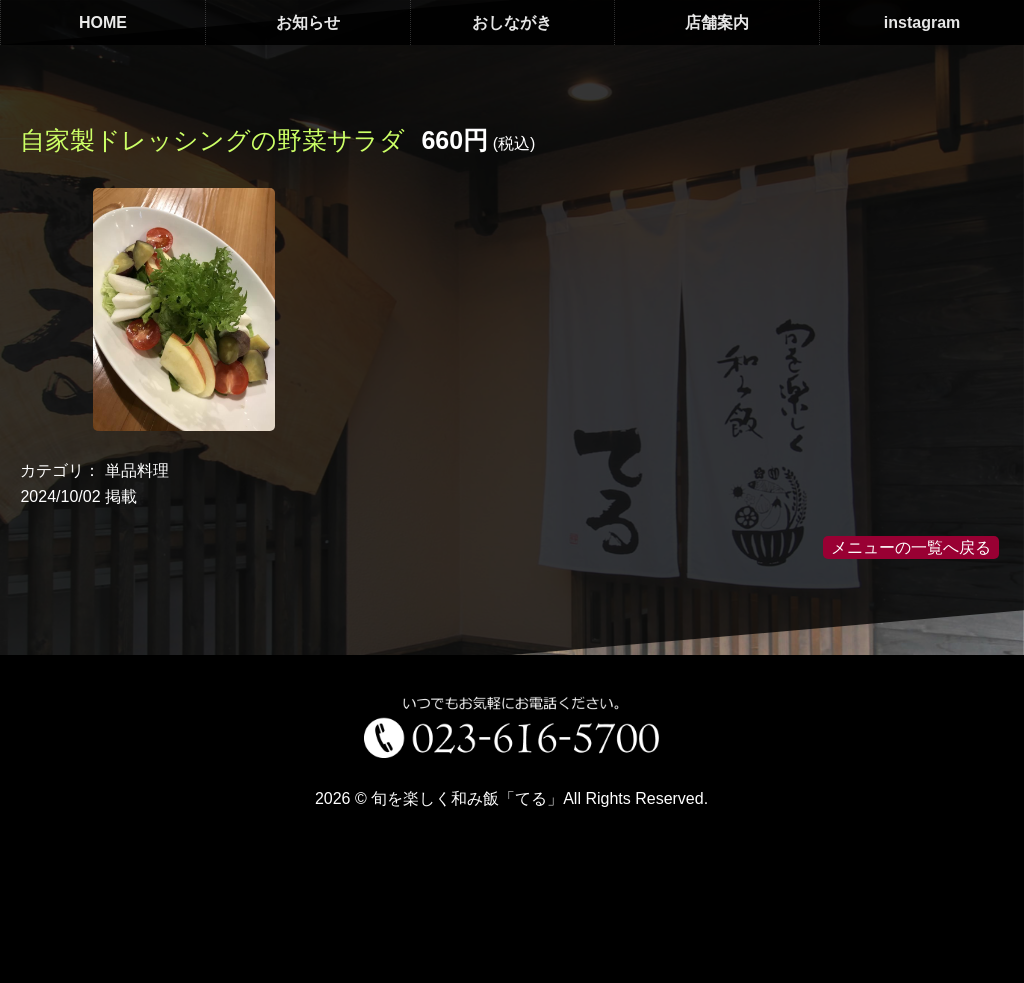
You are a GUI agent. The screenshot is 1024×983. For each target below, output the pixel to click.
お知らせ (308, 22)
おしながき (512, 22)
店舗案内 (717, 22)
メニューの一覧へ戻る (911, 547)
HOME (103, 22)
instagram (922, 22)
